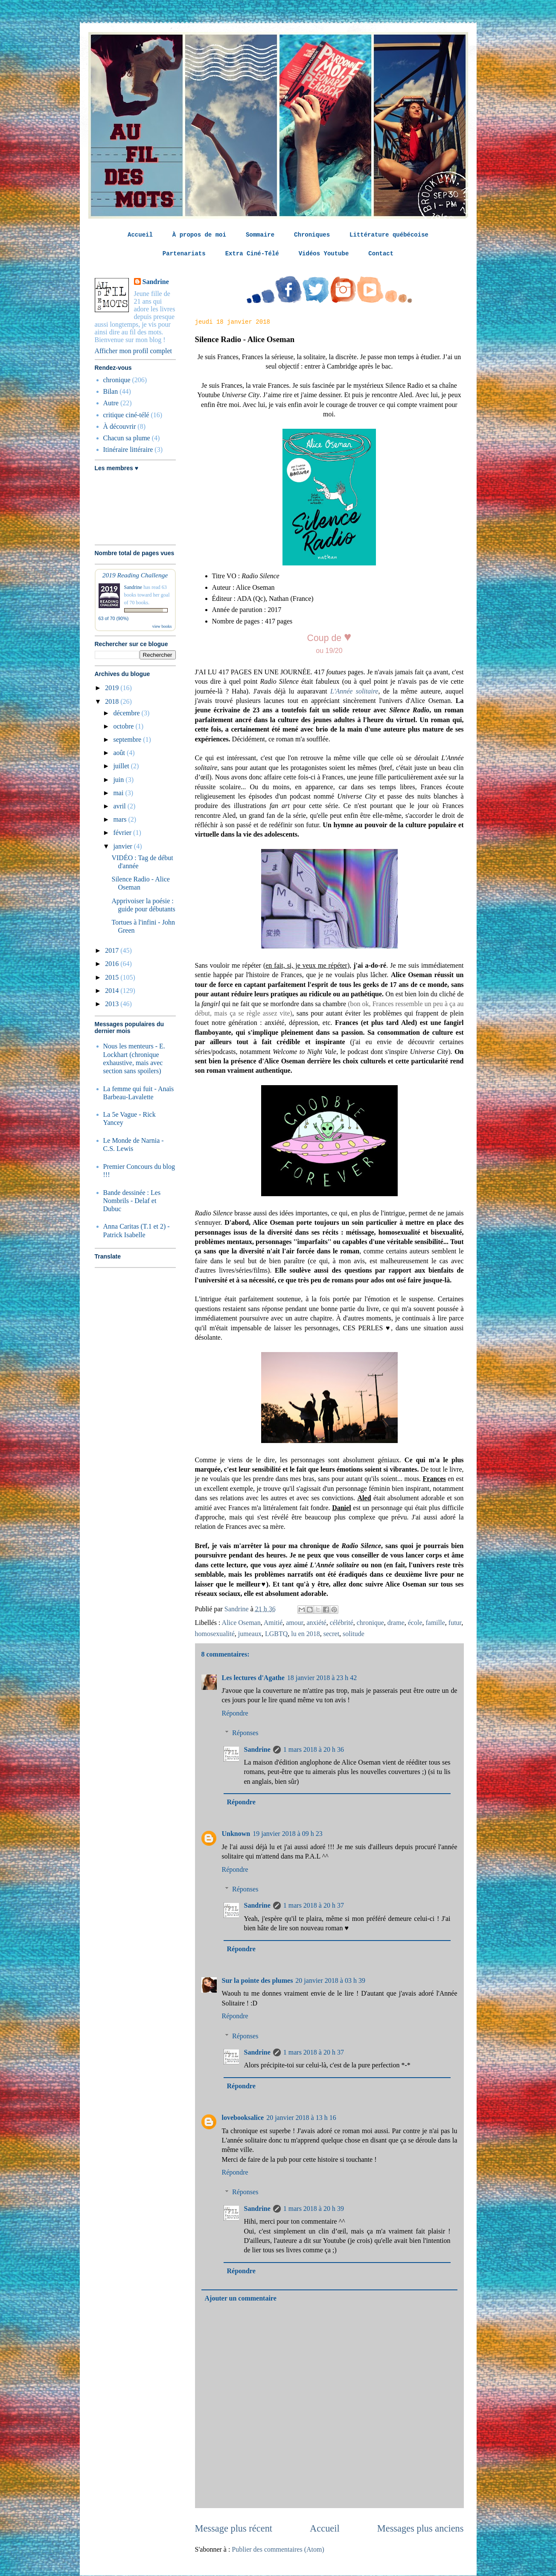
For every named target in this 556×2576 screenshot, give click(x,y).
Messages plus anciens (420, 2528)
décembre (127, 713)
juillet (122, 766)
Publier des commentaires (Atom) (278, 2549)
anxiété (316, 1622)
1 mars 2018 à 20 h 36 (313, 1749)
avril (120, 806)
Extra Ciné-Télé (252, 253)
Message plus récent (234, 2528)
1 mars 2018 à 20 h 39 (313, 2208)
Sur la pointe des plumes (257, 1980)
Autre (111, 403)
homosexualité (215, 1633)
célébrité (341, 1622)
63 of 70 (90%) (114, 618)
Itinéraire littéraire (128, 449)
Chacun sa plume (126, 438)
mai (119, 792)
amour (294, 1622)
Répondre (235, 1713)
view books (162, 626)
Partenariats (184, 253)
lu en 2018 (305, 1633)
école (415, 1622)
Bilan (110, 391)
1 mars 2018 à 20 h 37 (313, 1905)
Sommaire (260, 234)
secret (331, 1633)
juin (119, 779)
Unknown (236, 1833)
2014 (112, 990)
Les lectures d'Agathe (253, 1677)
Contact (380, 253)
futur (454, 1622)
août (120, 752)
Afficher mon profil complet (133, 350)
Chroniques (312, 234)
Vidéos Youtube (324, 253)
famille (435, 1622)
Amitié (273, 1622)
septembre (128, 739)
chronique (370, 1622)
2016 (112, 963)
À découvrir (119, 426)
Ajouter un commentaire (241, 2298)
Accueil (140, 234)
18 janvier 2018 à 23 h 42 (322, 1677)
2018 (112, 701)
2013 (112, 1003)
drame (396, 1622)
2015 (112, 977)
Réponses (245, 1732)
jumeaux (250, 1633)
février (123, 832)
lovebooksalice (243, 2117)
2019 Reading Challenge (135, 575)
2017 (112, 950)
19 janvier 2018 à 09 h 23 (288, 1833)
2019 (112, 687)
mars (120, 819)
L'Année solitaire (354, 691)
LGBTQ (276, 1633)
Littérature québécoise (388, 234)
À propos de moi (199, 234)
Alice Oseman (241, 1622)
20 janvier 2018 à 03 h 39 (330, 1980)
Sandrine (257, 1749)
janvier (123, 846)
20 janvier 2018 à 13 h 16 (301, 2117)
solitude (353, 1633)
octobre (124, 726)
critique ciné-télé (126, 415)
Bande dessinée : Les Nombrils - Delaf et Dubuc (132, 1200)
